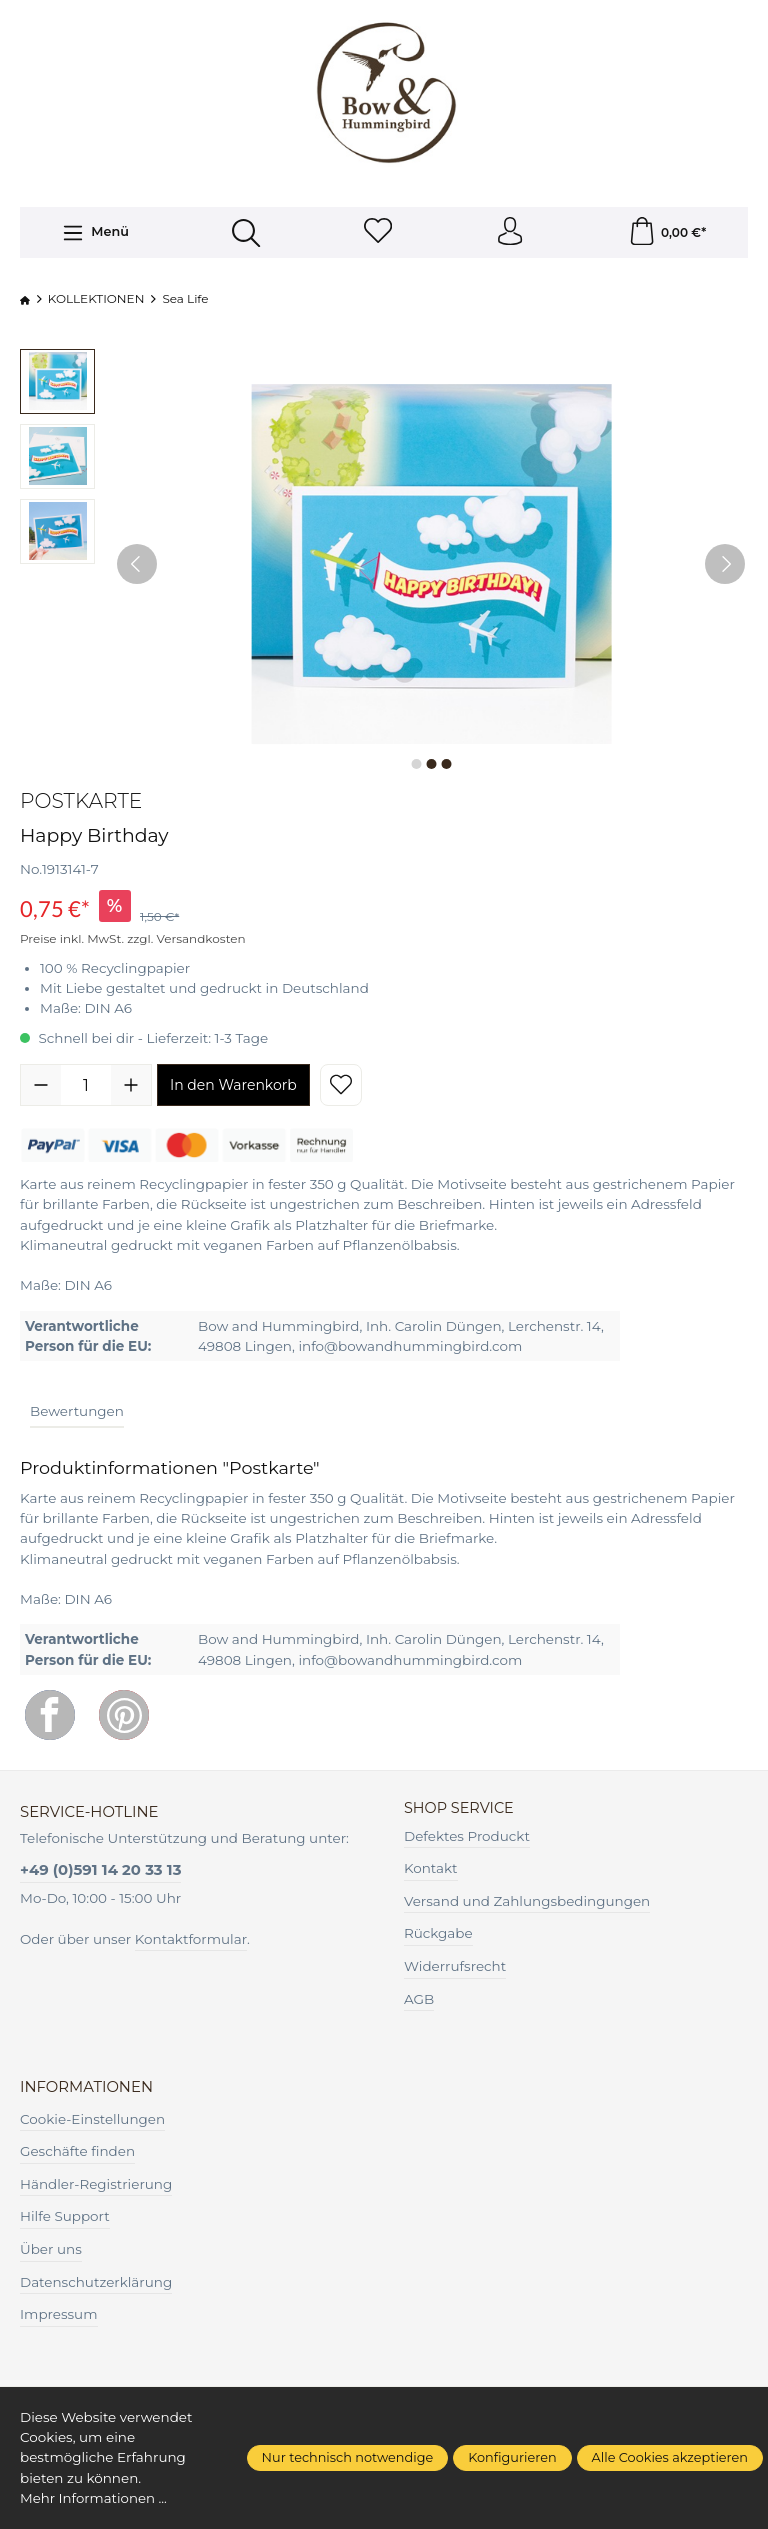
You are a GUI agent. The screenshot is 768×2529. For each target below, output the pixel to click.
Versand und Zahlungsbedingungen (527, 1903)
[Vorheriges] (137, 565)
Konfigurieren (512, 2457)
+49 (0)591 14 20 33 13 (100, 1872)
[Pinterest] (124, 1717)
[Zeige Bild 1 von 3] (416, 765)
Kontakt (431, 1870)
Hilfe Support (65, 2219)
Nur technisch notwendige (348, 2457)
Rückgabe (438, 1936)
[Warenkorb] (667, 233)
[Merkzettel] (378, 233)
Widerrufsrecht (455, 1968)
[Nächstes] (725, 565)
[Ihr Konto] (510, 233)
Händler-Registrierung (96, 2186)
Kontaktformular (191, 1941)
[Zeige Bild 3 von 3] (446, 765)
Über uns (51, 2251)
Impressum (59, 2317)
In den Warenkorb (233, 1087)
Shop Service (460, 1810)
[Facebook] (50, 1717)
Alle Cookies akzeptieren (670, 2457)
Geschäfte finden (77, 2153)
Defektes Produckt (467, 1838)
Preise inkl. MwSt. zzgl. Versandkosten (133, 939)
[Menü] (94, 234)
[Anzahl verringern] (41, 1087)
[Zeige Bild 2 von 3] (431, 765)
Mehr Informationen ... (94, 2499)
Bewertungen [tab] (77, 1413)
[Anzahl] (86, 1087)
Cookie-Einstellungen (92, 2121)
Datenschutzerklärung (96, 2284)
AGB (419, 2001)
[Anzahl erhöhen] (131, 1087)
